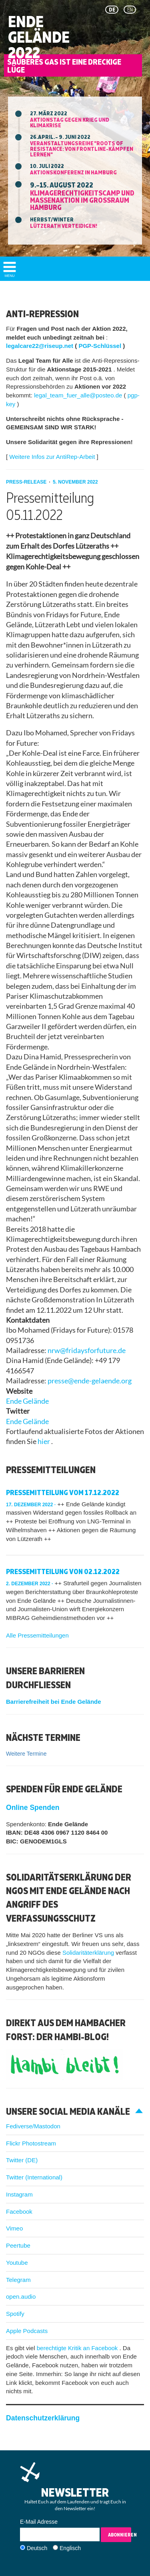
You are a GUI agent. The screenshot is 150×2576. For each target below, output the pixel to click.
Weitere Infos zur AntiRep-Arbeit (52, 456)
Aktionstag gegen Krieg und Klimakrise (69, 122)
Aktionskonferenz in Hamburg (73, 172)
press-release (27, 482)
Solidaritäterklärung (89, 1952)
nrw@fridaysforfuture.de (87, 1350)
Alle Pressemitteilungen (37, 1635)
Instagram (19, 2194)
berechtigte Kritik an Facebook (78, 2348)
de (112, 9)
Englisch (70, 2548)
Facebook (19, 2211)
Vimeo (14, 2228)
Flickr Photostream (31, 2143)
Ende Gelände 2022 (39, 37)
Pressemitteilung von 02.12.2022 (63, 1571)
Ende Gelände (27, 1401)
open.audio (21, 2296)
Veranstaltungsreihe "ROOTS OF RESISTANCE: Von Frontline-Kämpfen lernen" (81, 149)
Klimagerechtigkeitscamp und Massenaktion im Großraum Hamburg (82, 199)
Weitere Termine (26, 1753)
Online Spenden (32, 1807)
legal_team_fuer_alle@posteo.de (79, 395)
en (130, 9)
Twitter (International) (34, 2177)
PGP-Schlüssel (100, 345)
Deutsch (37, 2548)
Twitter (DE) (22, 2160)
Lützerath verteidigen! (63, 225)
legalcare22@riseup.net (40, 345)
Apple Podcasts (27, 2330)
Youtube (17, 2262)
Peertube (18, 2245)
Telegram (18, 2279)
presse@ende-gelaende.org (90, 1381)
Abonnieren (119, 2535)
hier (44, 1441)
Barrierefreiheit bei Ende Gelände (53, 1701)
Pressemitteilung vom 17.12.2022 (62, 1492)
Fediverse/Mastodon (33, 2126)
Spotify (15, 2313)
